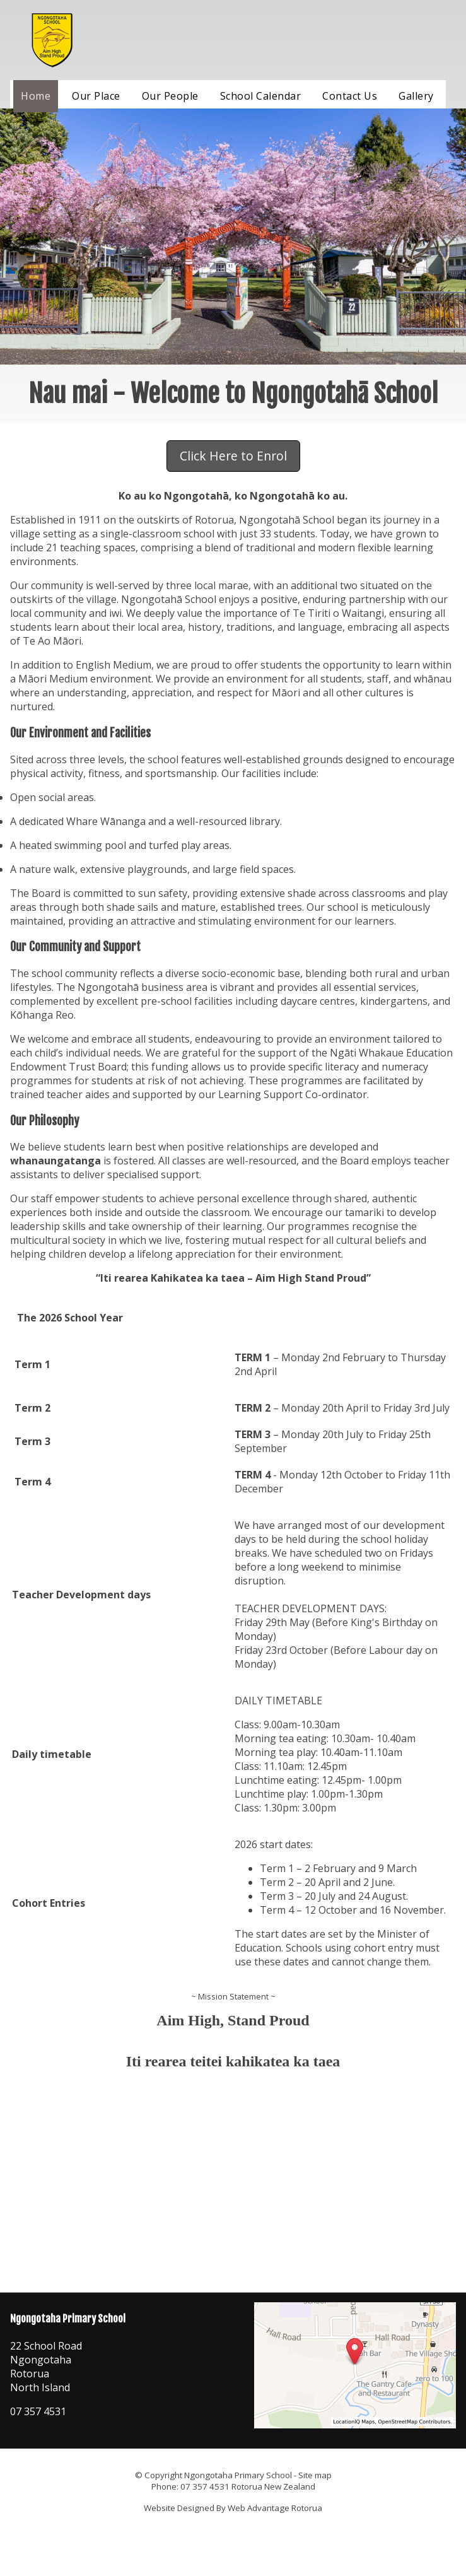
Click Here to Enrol (233, 455)
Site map (315, 2475)
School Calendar (260, 96)
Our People (170, 96)
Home (35, 96)
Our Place (96, 96)
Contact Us (349, 96)
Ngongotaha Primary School (238, 2475)
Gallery (416, 96)
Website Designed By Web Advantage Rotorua (233, 2508)
